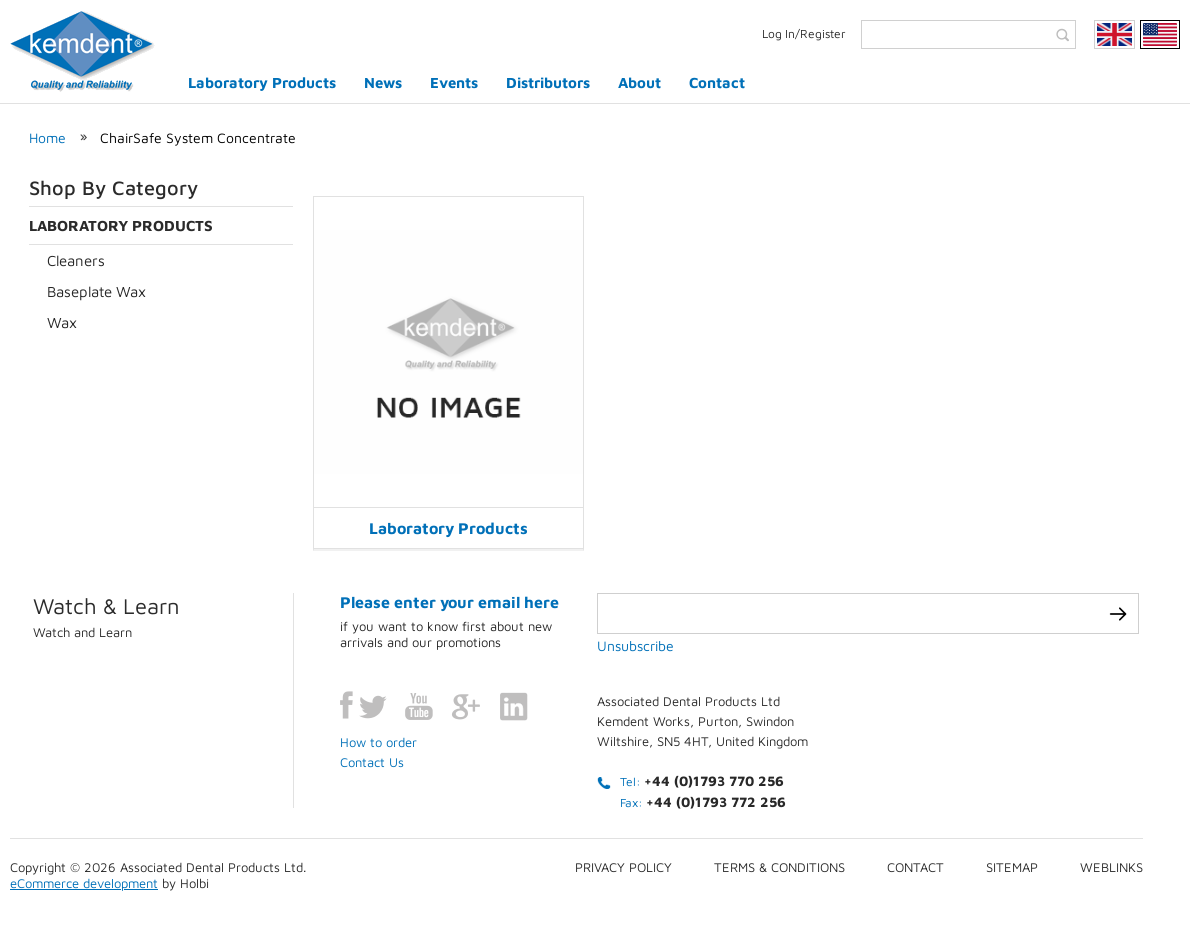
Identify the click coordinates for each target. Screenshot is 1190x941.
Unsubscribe (635, 645)
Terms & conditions (779, 867)
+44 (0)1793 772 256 (716, 801)
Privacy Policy (623, 867)
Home (47, 137)
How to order (378, 742)
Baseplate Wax (96, 291)
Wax (62, 322)
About (639, 82)
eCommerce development (84, 883)
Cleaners (76, 260)
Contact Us (372, 762)
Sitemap (1012, 867)
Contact (717, 82)
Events (454, 82)
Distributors (548, 82)
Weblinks (1111, 867)
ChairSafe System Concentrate (198, 137)
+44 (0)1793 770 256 (714, 780)
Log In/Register (804, 33)
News (383, 82)
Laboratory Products (262, 82)
